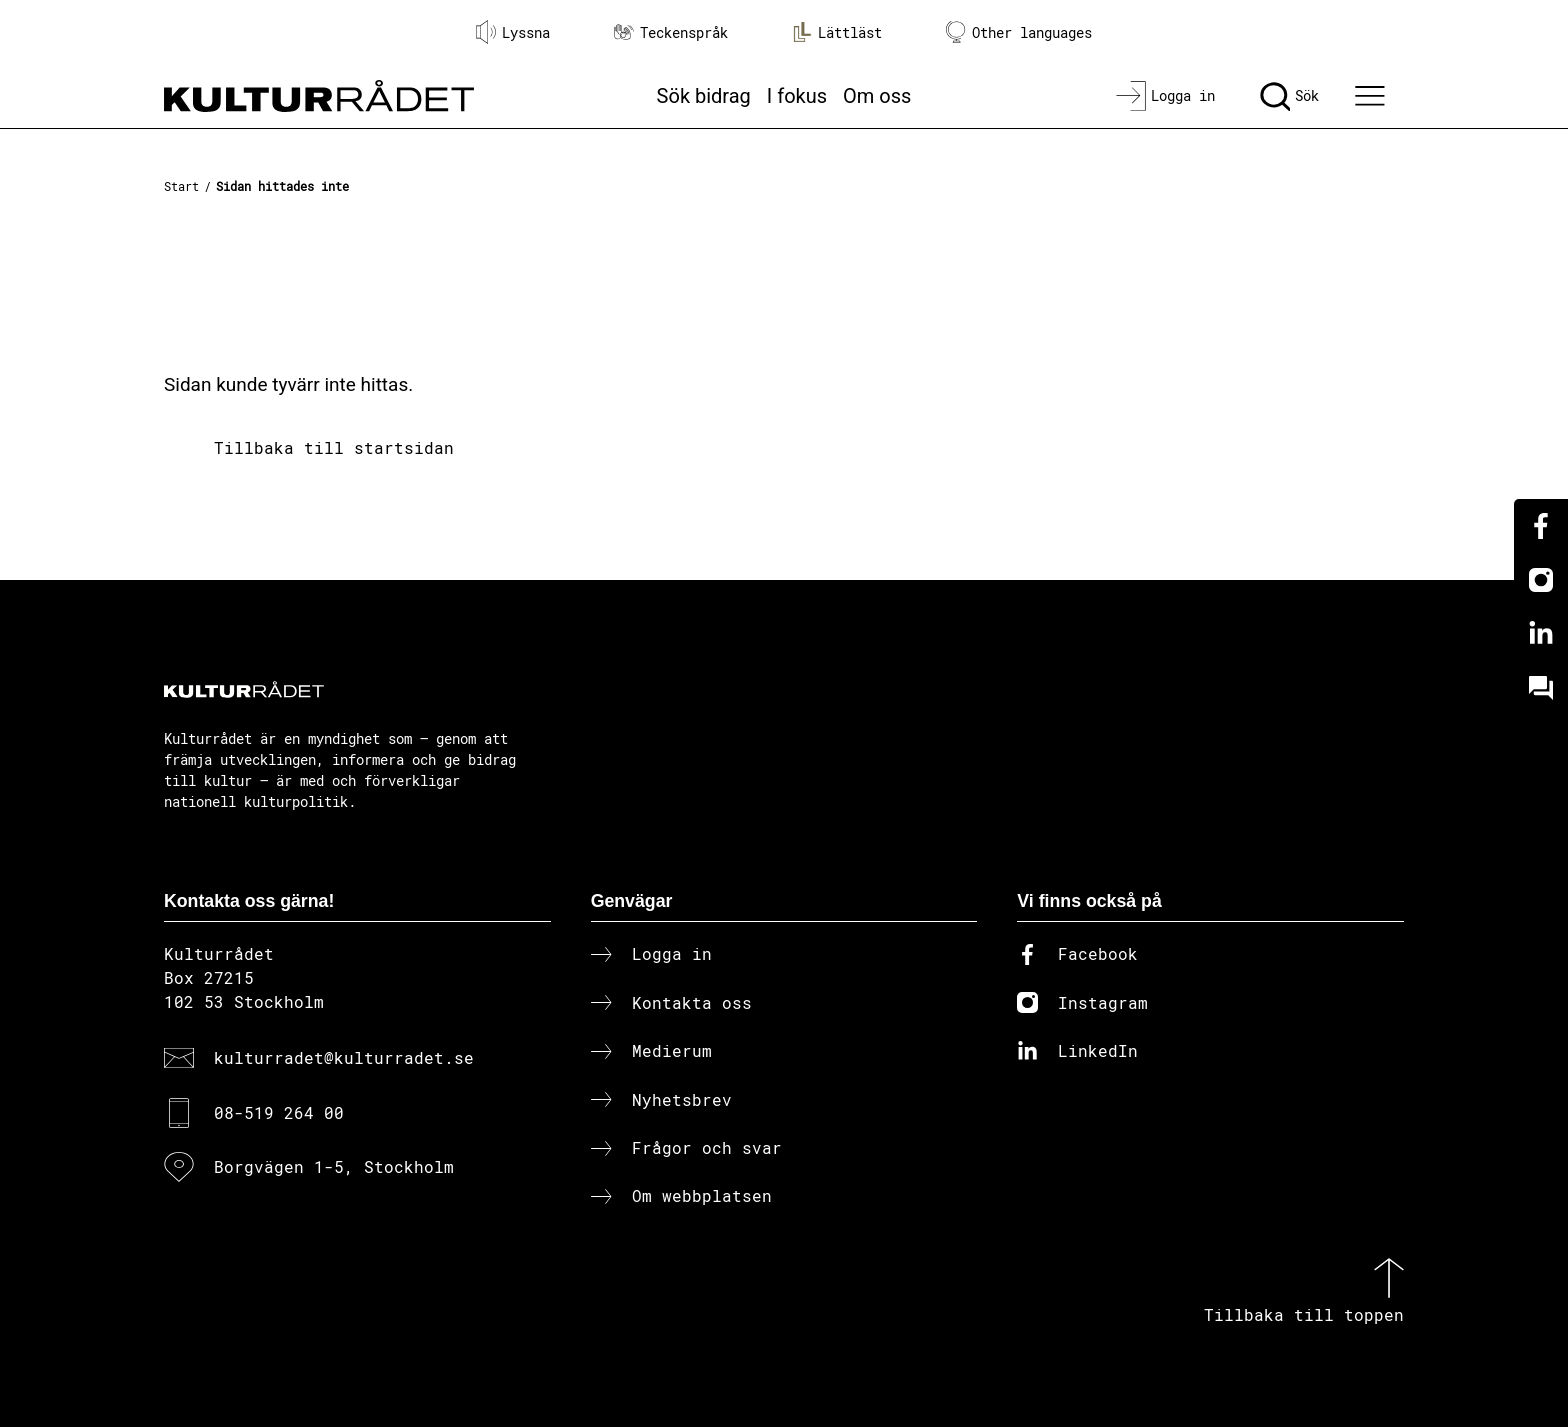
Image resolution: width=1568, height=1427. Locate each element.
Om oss (877, 96)
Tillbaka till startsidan (334, 447)
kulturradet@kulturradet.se (344, 1057)
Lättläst (837, 32)
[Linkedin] (1541, 634)
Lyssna (513, 32)
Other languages (1019, 32)
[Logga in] (1165, 96)
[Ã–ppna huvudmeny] (1373, 96)
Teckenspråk (671, 32)
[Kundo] (1541, 688)
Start (181, 186)
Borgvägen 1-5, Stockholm (334, 1166)
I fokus (797, 96)
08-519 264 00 (279, 1112)
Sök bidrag (704, 96)
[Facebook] (1541, 526)
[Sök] (1289, 96)
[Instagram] (1541, 580)
